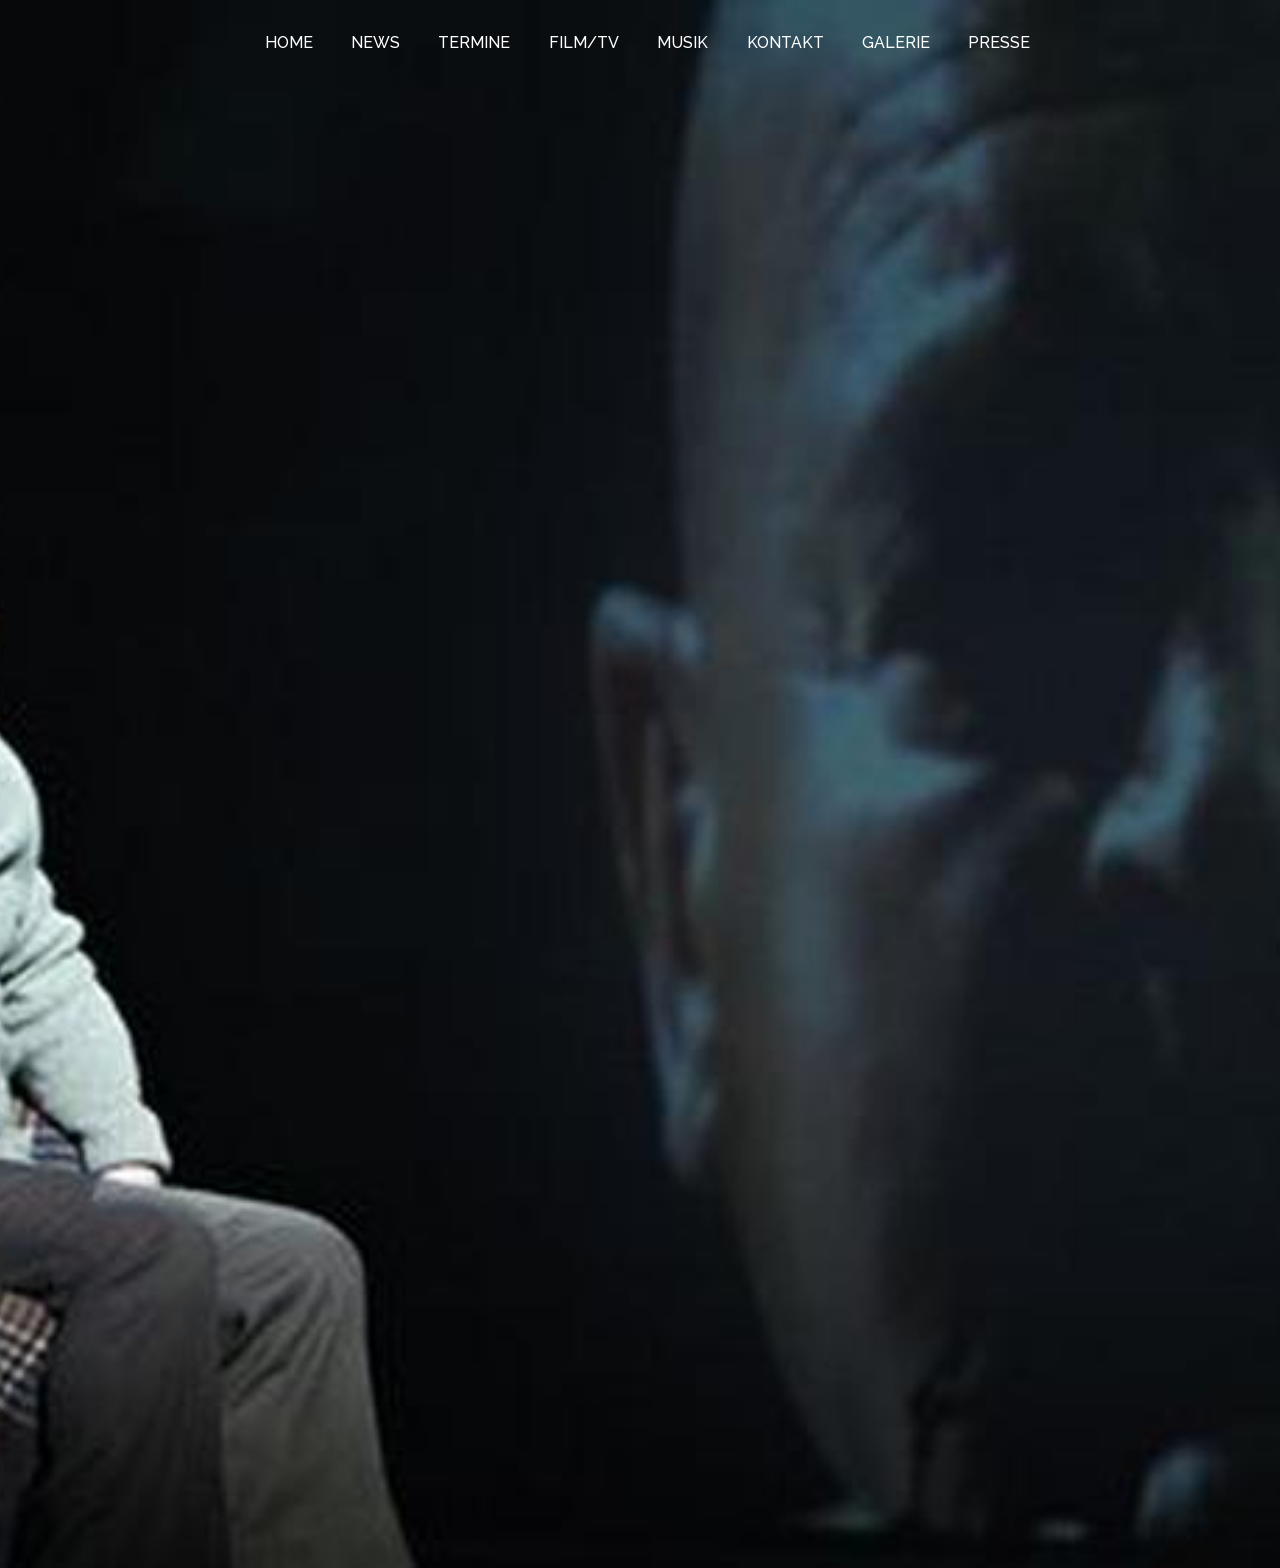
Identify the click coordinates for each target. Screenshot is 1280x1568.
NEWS (375, 42)
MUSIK (682, 42)
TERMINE (474, 42)
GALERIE (896, 42)
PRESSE (999, 42)
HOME (289, 42)
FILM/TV (584, 42)
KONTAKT (785, 42)
